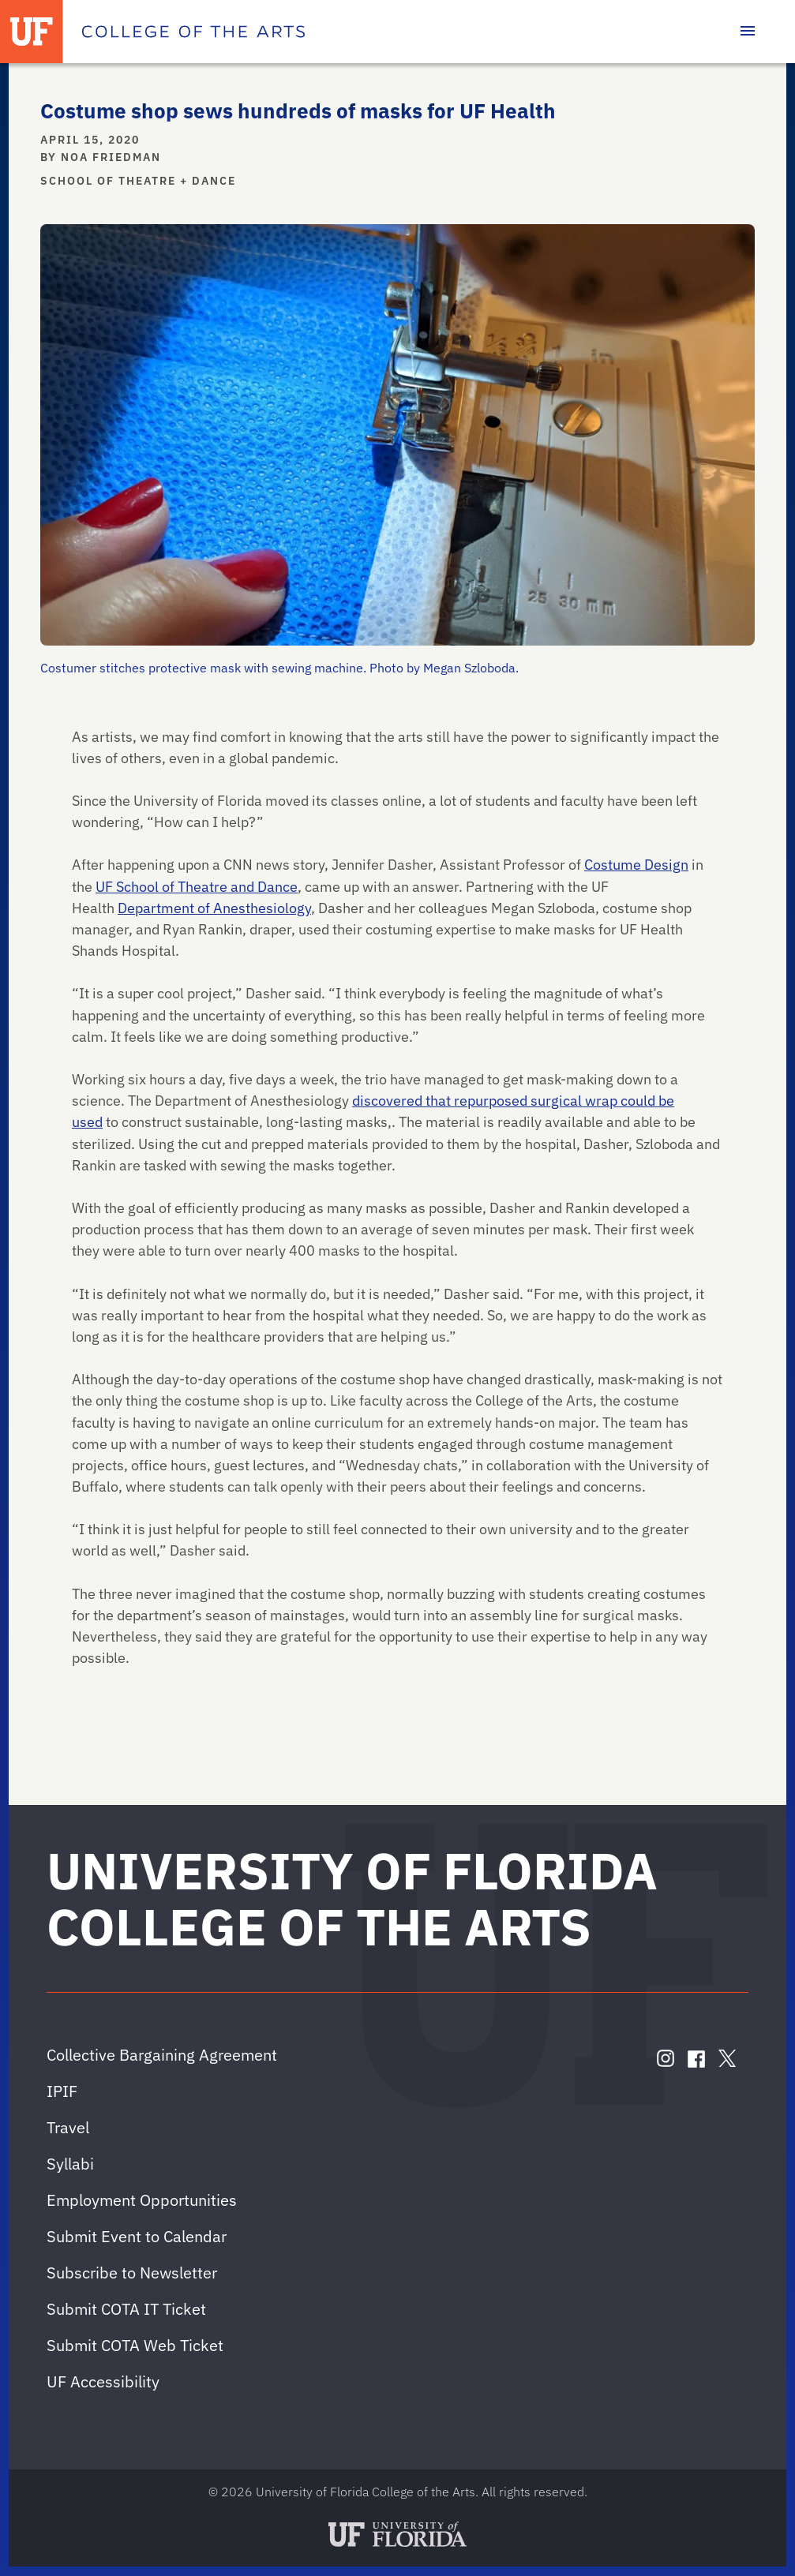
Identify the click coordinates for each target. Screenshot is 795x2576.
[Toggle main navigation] (747, 31)
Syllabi (70, 2163)
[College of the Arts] (193, 31)
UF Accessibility (103, 2381)
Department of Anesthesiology (214, 907)
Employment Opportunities (142, 2200)
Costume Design (636, 864)
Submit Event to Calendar (137, 2236)
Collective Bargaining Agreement (162, 2054)
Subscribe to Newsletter (132, 2272)
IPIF (62, 2091)
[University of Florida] (31, 31)
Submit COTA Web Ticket (135, 2345)
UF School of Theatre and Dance (197, 886)
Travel (68, 2127)
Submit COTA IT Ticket (126, 2309)
